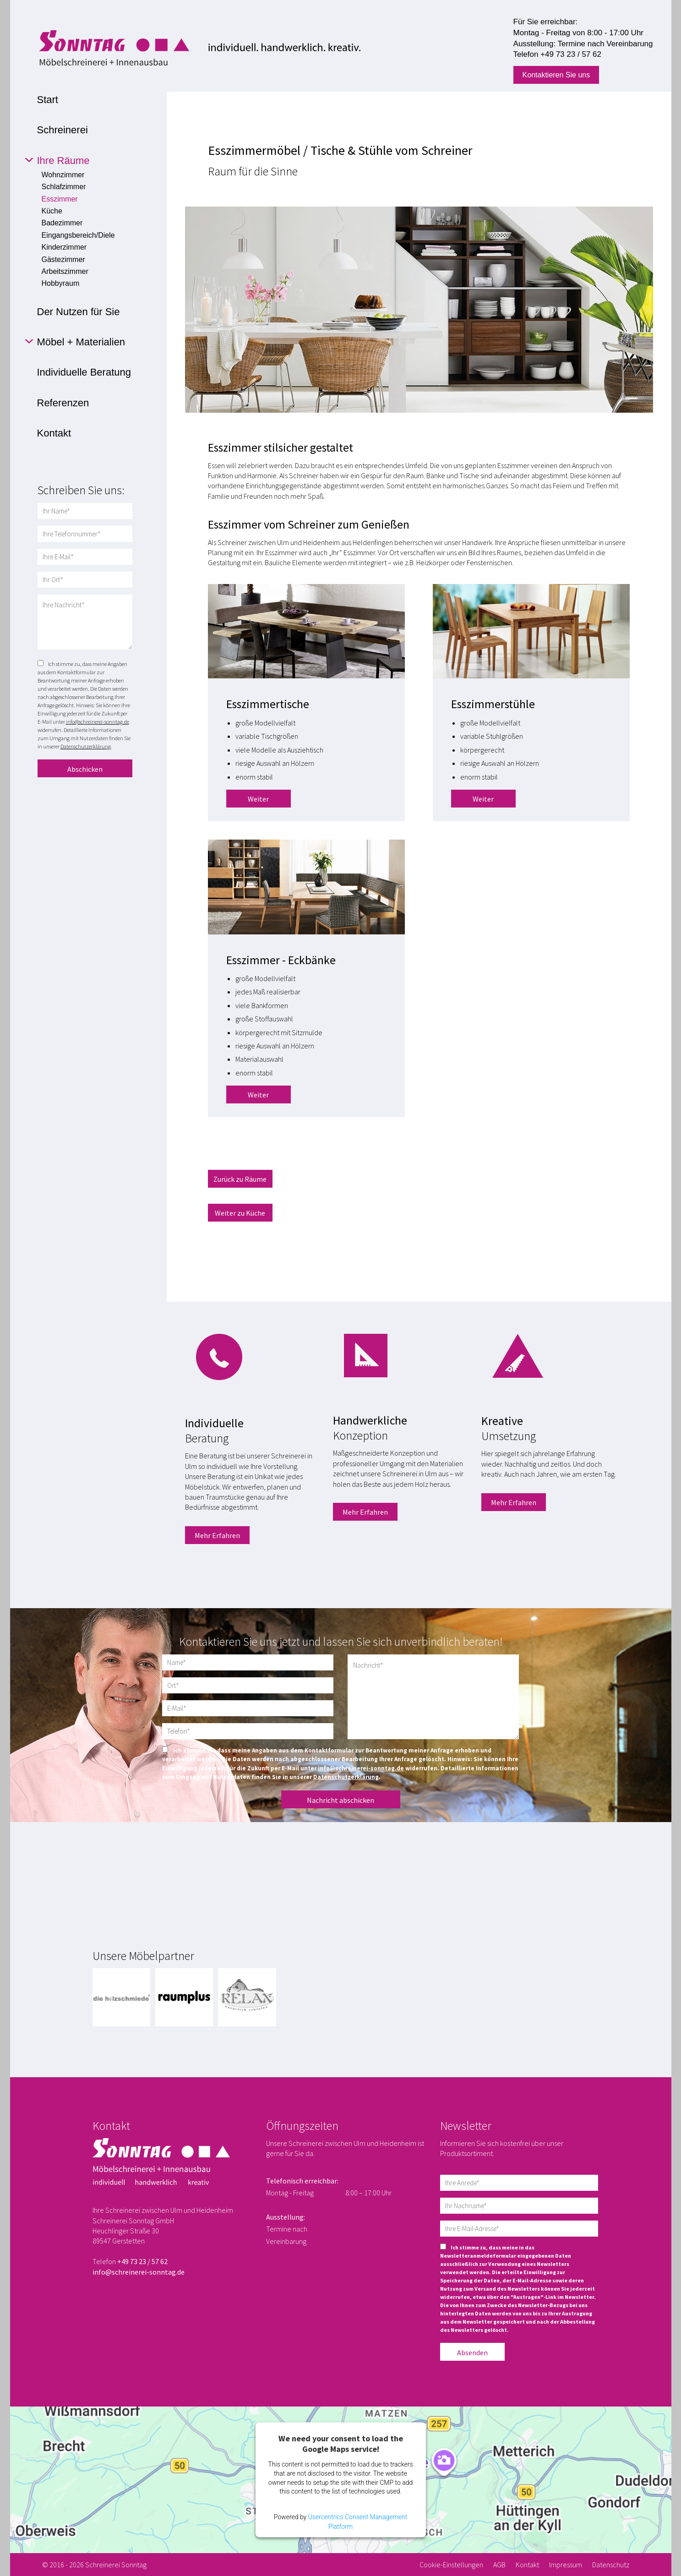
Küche (52, 211)
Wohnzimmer (63, 175)
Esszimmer (60, 199)
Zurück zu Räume (240, 1179)
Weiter (258, 798)
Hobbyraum (61, 283)
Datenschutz (610, 2564)
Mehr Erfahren (217, 1535)
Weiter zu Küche (240, 1212)
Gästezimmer (63, 259)
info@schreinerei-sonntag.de (97, 721)
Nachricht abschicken (340, 1800)
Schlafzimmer (64, 187)
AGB (499, 2564)
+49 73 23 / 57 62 (570, 54)
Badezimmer (62, 223)
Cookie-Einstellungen (451, 2564)
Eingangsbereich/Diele (78, 235)
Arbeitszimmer (65, 271)
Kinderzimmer (64, 247)
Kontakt (527, 2564)
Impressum (565, 2564)
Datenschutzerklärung (85, 746)
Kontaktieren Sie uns (556, 75)
